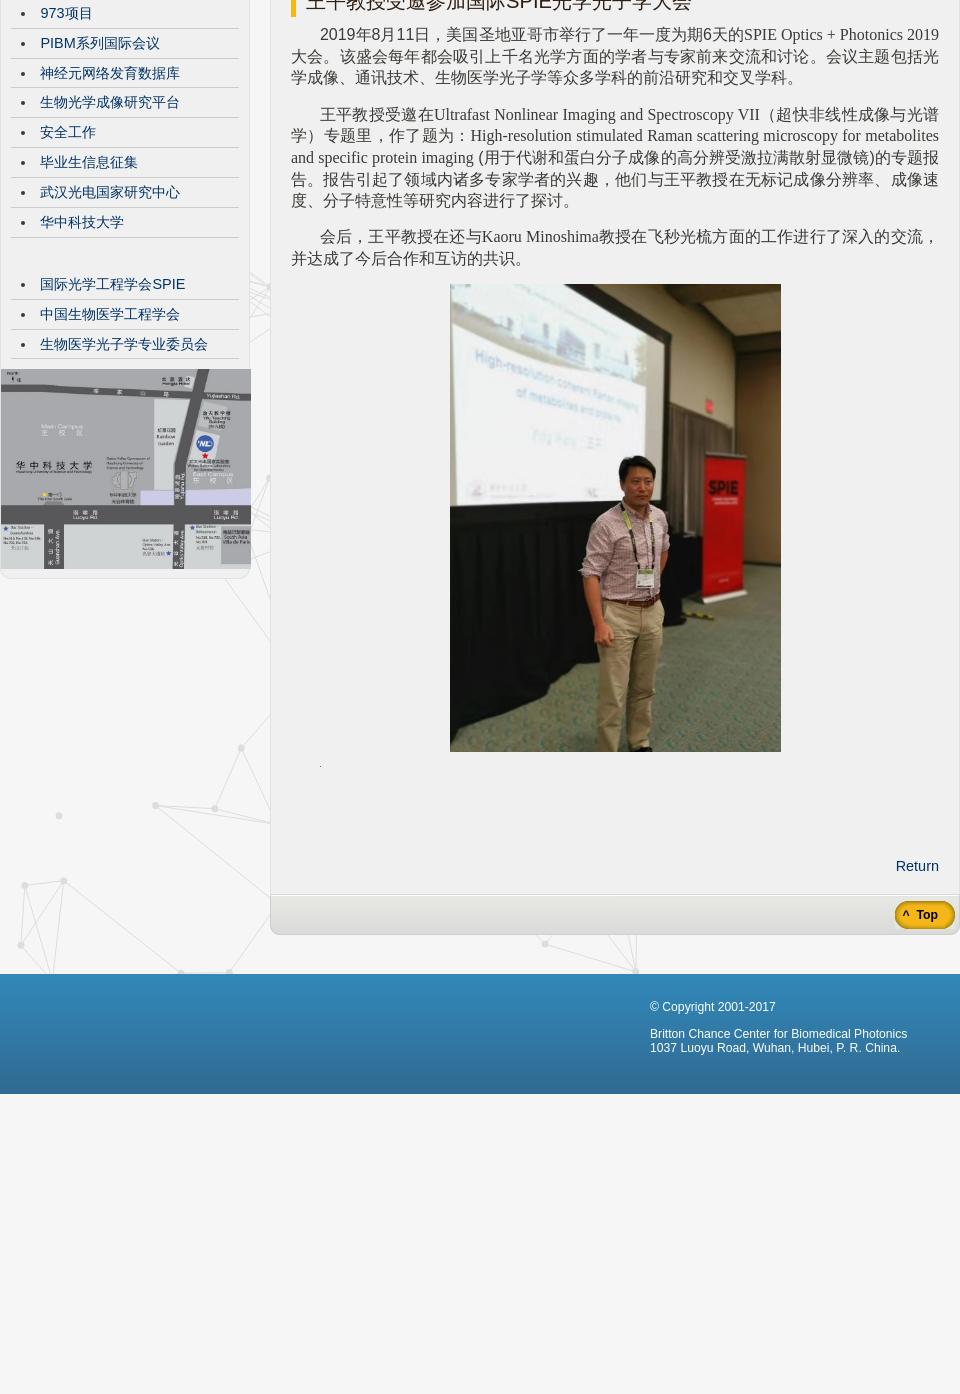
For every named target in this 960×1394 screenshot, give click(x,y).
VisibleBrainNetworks (108, 133)
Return (917, 1016)
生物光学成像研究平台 (110, 252)
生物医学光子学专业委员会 (124, 494)
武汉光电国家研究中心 (110, 342)
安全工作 (68, 282)
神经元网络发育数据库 (110, 223)
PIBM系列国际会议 (99, 193)
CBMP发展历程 (89, 103)
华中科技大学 (82, 372)
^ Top (918, 1065)
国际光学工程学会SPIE (112, 434)
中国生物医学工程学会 (110, 464)
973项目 (66, 163)
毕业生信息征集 (89, 312)
